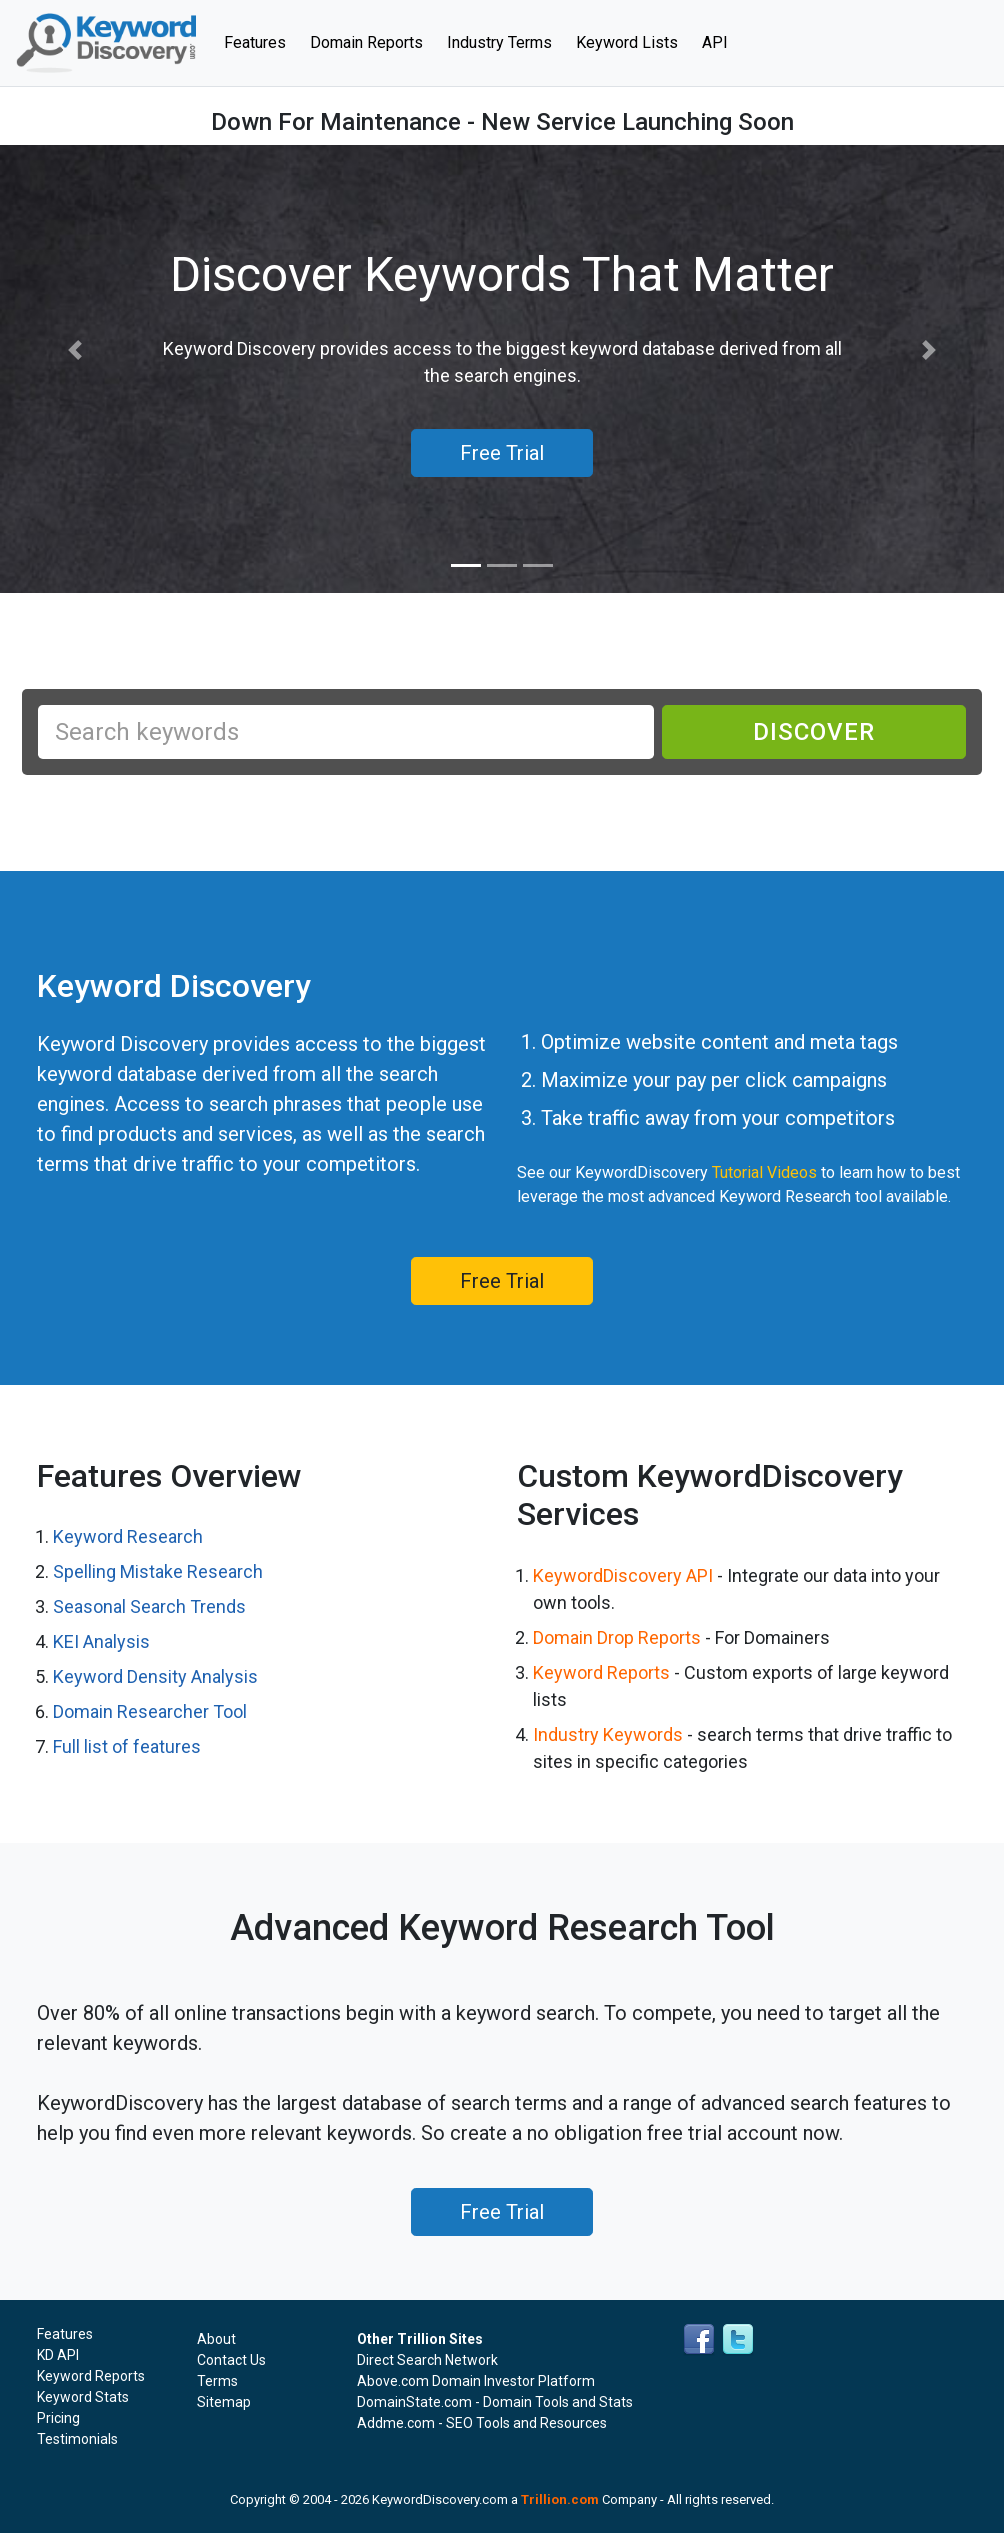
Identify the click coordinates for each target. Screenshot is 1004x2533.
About (216, 2339)
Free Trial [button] (502, 453)
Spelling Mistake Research (158, 1571)
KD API (58, 2355)
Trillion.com (560, 2499)
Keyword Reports (601, 1672)
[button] (75, 350)
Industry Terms (499, 42)
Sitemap (224, 2402)
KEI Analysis (101, 1641)
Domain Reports (366, 42)
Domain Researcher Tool (150, 1711)
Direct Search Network (427, 2360)
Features (261, 41)
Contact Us (231, 2360)
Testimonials (77, 2439)
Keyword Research (128, 1536)
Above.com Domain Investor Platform (476, 2381)
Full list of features (127, 1746)
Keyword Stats (83, 2397)
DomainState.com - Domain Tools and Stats (495, 2402)
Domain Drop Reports (617, 1637)
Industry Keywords (608, 1734)
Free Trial (502, 1281)
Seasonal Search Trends (149, 1606)
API (715, 42)
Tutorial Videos (764, 1172)
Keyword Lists (627, 42)
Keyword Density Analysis (155, 1676)
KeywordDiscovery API (623, 1575)
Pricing (58, 2418)
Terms (217, 2381)
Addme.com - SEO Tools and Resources (482, 2423)
